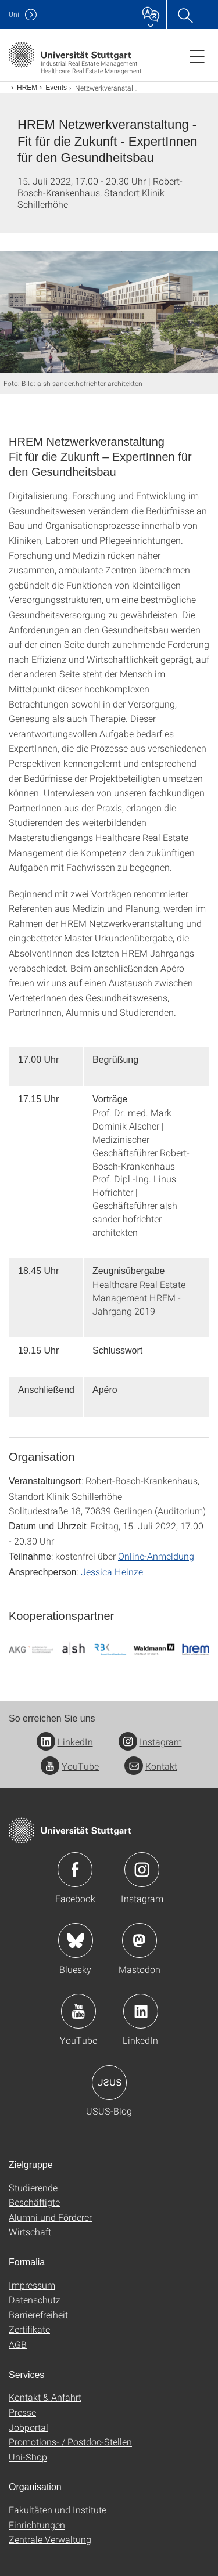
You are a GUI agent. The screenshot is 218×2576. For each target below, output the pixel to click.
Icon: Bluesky (75, 1940)
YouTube (70, 1766)
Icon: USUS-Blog (109, 2082)
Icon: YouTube (78, 2011)
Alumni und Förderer (50, 2217)
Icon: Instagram (141, 1869)
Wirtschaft (30, 2231)
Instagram (150, 1742)
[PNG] (109, 1648)
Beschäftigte (34, 2202)
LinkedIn (65, 1742)
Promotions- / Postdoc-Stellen (70, 2442)
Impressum (32, 2285)
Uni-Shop (28, 2457)
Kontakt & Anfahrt (45, 2397)
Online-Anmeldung (156, 1556)
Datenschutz (34, 2299)
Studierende (33, 2187)
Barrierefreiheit (38, 2314)
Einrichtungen (37, 2525)
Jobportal (28, 2427)
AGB (18, 2344)
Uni (14, 14)
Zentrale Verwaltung (50, 2539)
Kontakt (150, 1766)
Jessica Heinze (112, 1571)
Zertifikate (29, 2329)
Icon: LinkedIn (140, 2011)
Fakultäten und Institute (57, 2509)
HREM (27, 88)
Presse (22, 2412)
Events (56, 88)
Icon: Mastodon (139, 1940)
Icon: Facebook (75, 1869)
